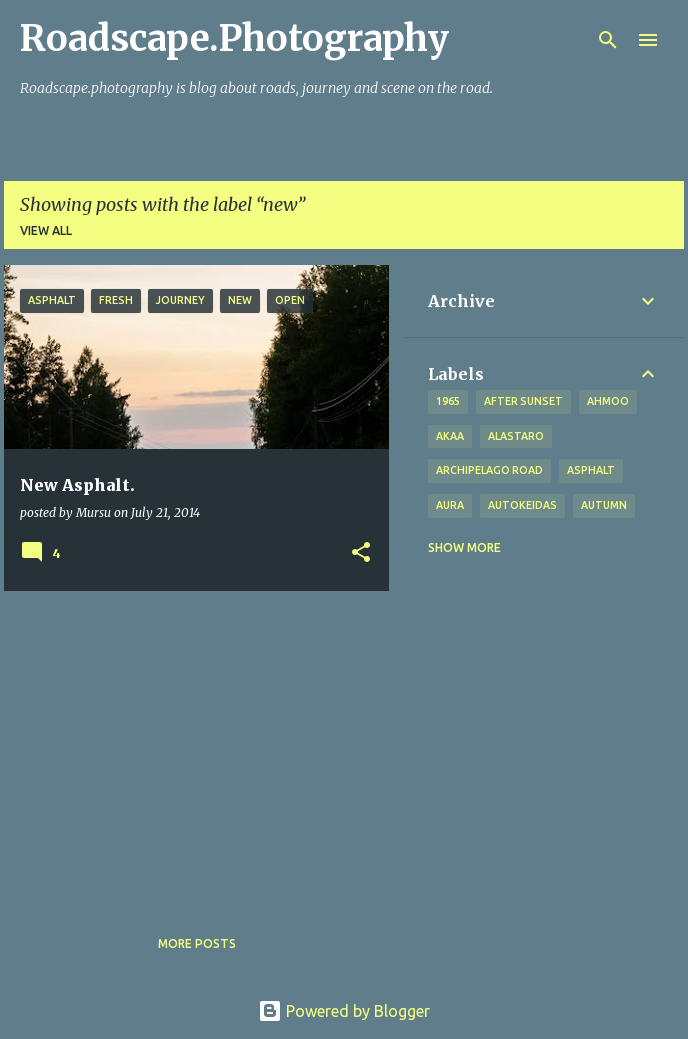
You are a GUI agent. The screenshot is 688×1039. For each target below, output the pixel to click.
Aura (450, 505)
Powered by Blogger (344, 1011)
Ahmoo (608, 401)
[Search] (608, 40)
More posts (197, 943)
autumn (604, 505)
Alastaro (516, 436)
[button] (361, 553)
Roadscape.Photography (234, 38)
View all (46, 230)
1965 (448, 401)
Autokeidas (522, 505)
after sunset (523, 401)
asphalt (591, 470)
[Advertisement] (189, 746)
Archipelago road (489, 470)
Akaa (450, 436)
